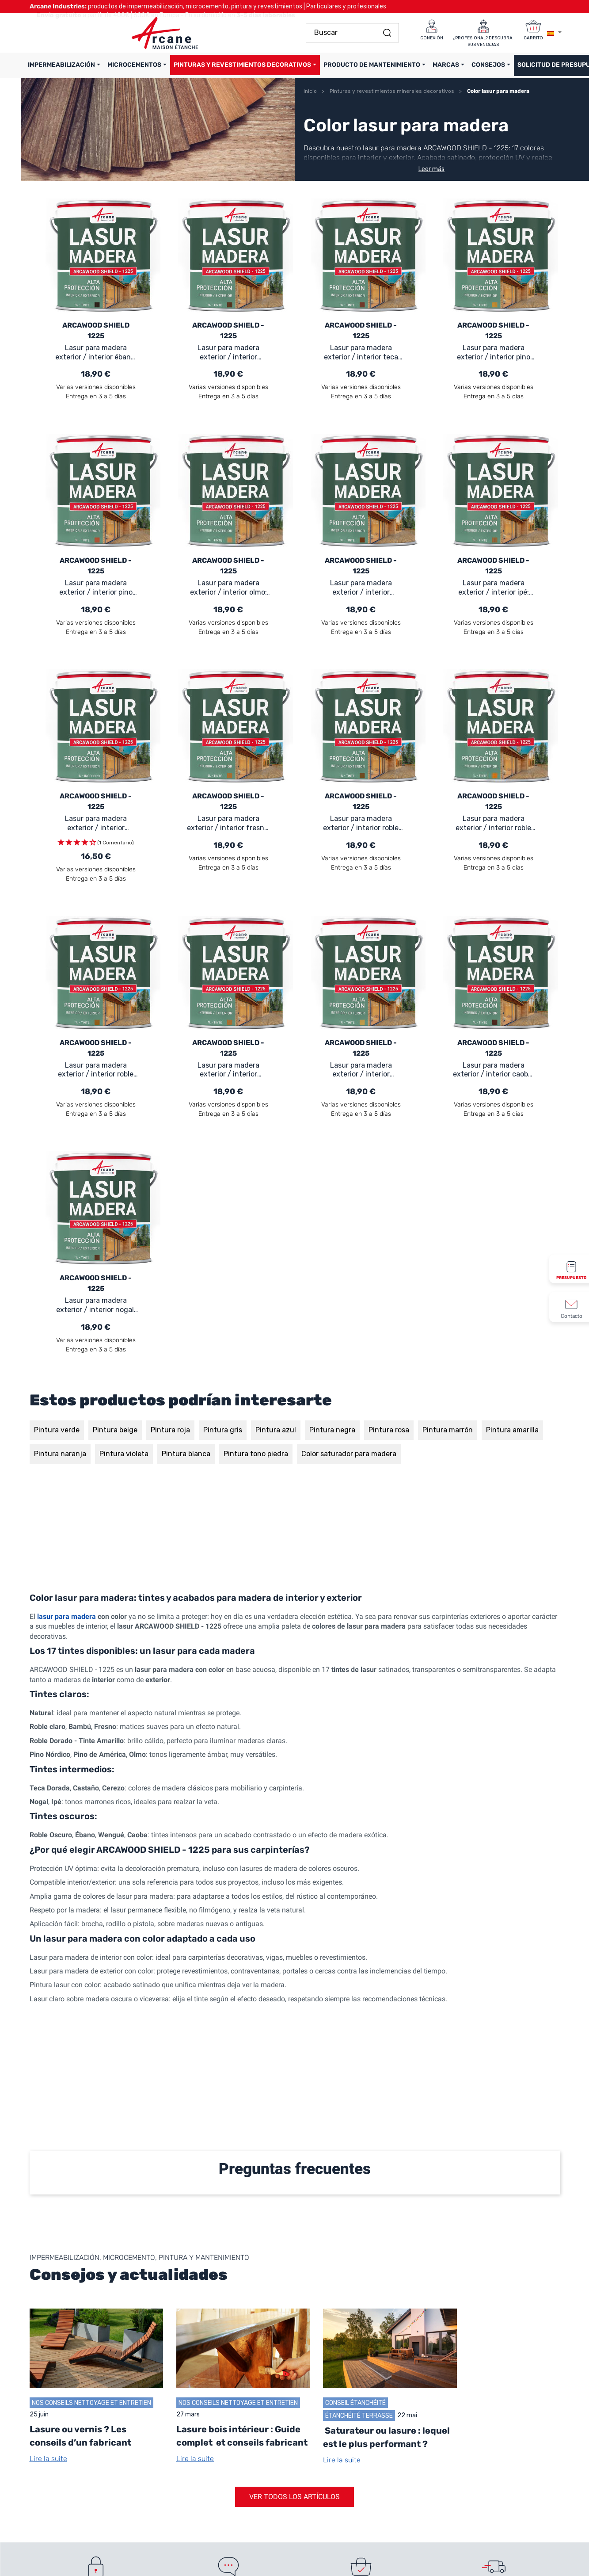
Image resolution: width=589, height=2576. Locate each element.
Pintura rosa (389, 1430)
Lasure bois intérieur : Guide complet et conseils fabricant (242, 2436)
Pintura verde (57, 1430)
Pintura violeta (123, 1454)
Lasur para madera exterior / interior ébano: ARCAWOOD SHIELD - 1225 (96, 352)
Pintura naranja (60, 1454)
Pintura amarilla (512, 1430)
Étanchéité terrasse (359, 2415)
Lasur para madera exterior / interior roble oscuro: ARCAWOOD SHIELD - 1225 (361, 823)
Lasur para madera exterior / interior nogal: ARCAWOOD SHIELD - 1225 (96, 1305)
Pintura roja (170, 1430)
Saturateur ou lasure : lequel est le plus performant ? (386, 2437)
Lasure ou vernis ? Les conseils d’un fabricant (80, 2436)
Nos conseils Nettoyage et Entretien (91, 2402)
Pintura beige (115, 1430)
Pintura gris (222, 1430)
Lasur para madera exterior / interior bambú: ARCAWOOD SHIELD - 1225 (361, 1070)
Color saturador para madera (348, 1454)
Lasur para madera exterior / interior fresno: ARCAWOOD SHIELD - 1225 (228, 823)
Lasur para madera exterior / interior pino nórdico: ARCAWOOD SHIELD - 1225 (493, 352)
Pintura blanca (186, 1454)
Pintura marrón (447, 1430)
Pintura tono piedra (256, 1454)
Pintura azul (275, 1430)
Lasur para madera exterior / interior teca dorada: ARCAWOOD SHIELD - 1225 (361, 352)
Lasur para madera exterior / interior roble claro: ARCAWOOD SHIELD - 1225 (95, 1070)
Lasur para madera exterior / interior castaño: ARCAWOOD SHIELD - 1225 (228, 1070)
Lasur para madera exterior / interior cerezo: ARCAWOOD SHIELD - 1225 (361, 588)
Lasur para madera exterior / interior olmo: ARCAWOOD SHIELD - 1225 (228, 588)
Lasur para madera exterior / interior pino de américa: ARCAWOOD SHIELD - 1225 (96, 588)
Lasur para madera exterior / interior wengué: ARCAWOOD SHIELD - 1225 (228, 352)
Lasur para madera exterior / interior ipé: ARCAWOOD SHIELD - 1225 (493, 588)
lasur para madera (66, 1616)
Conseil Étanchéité (355, 2402)
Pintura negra (332, 1430)
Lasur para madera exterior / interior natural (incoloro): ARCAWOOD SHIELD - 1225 (96, 823)
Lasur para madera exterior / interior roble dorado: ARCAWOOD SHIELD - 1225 (493, 823)
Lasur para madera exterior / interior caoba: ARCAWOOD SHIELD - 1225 (493, 1070)
